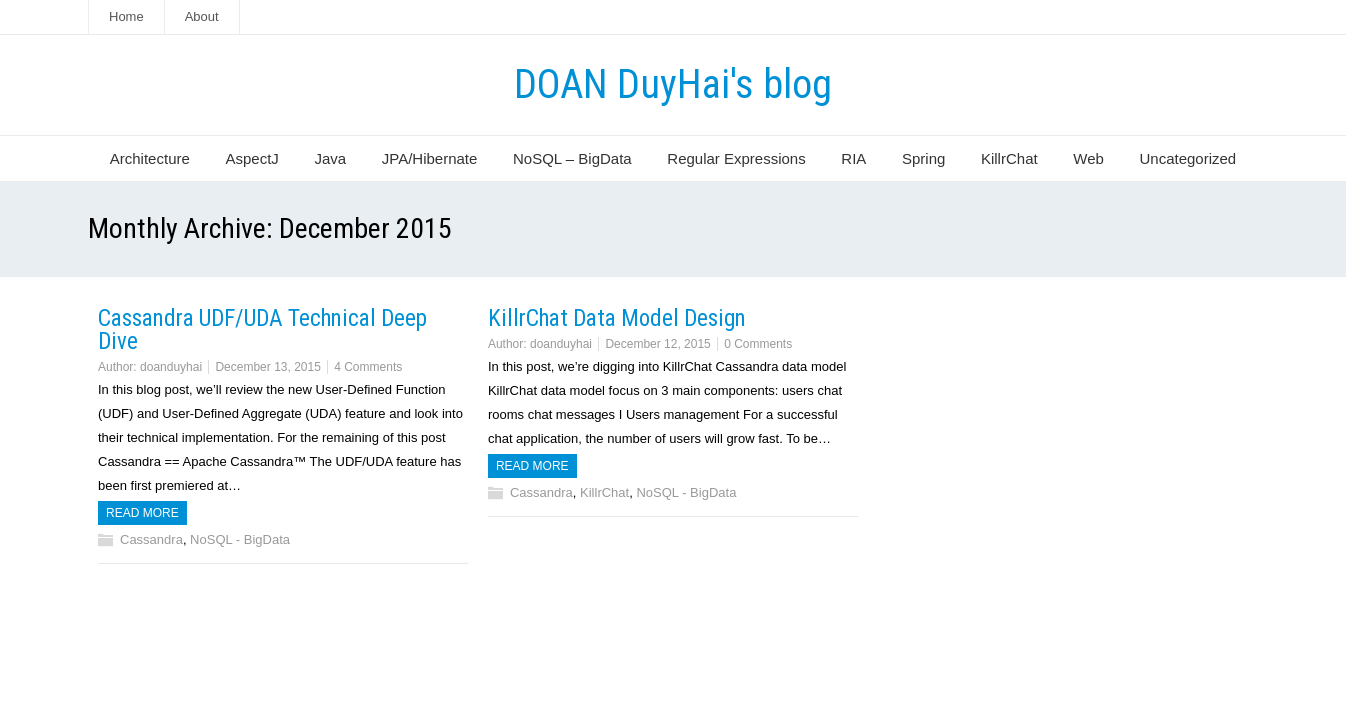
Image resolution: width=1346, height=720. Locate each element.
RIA (853, 158)
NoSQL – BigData (572, 158)
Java (330, 158)
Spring (923, 158)
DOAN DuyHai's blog (673, 84)
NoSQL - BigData (240, 539)
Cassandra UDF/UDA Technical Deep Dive (262, 330)
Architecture (150, 158)
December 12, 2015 (657, 344)
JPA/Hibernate (430, 158)
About (202, 16)
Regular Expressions (736, 158)
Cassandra (151, 539)
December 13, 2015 (267, 367)
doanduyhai (171, 367)
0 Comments (758, 344)
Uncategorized (1187, 158)
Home (126, 16)
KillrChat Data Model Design (617, 318)
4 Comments (368, 367)
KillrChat (1009, 158)
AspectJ (251, 158)
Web (1088, 158)
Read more (142, 513)
